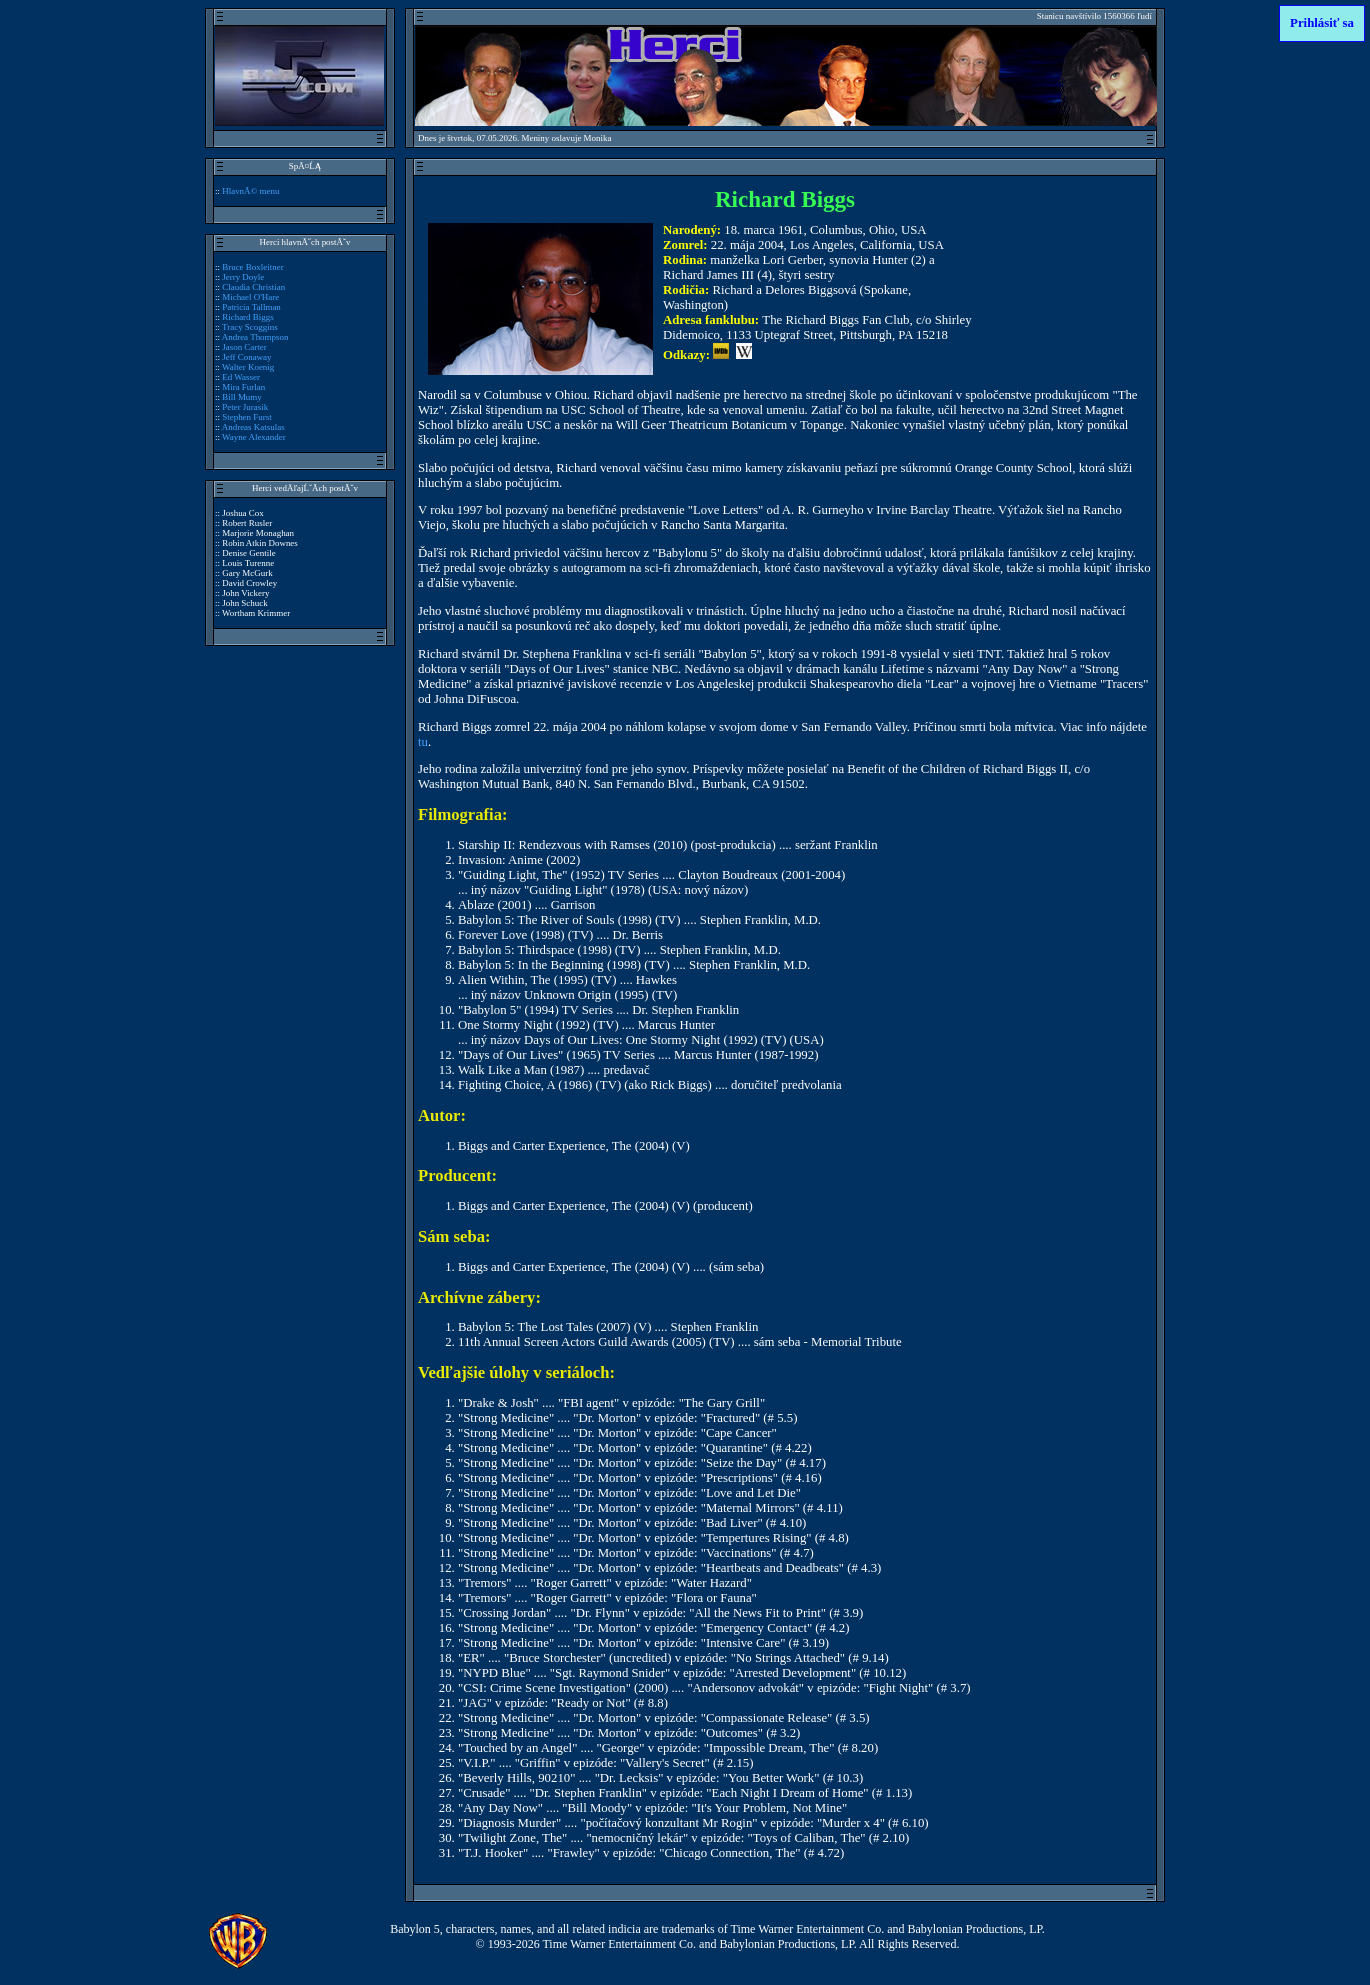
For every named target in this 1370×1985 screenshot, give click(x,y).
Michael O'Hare (250, 297)
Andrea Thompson (255, 337)
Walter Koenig (248, 367)
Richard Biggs (247, 317)
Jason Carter (244, 347)
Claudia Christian (253, 287)
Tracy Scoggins (250, 327)
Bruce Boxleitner (252, 267)
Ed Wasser (241, 377)
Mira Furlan (243, 387)
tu (423, 742)
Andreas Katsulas (253, 427)
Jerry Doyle (243, 277)
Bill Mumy (242, 397)
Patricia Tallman (251, 307)
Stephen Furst (247, 417)
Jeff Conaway (246, 357)
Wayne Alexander (254, 437)
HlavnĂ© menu (250, 191)
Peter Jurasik (245, 407)
